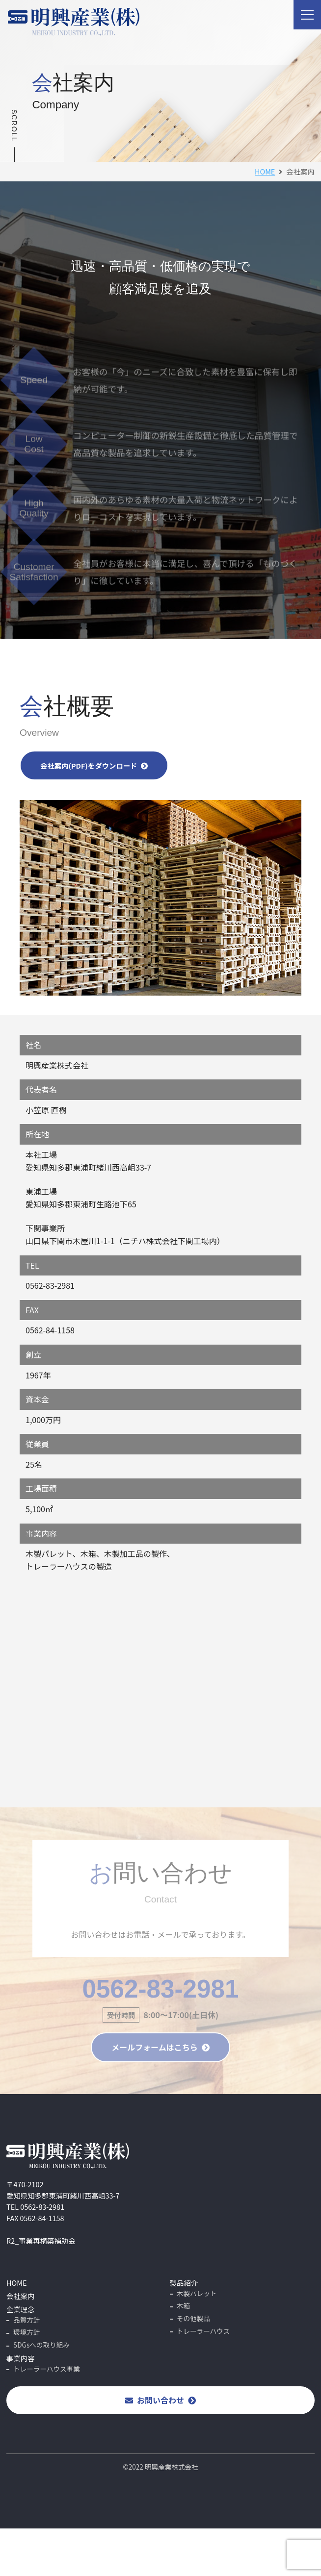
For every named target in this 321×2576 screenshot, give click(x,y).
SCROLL (14, 125)
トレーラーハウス (203, 2331)
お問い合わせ (160, 2400)
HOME (265, 171)
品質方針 (26, 2320)
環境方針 (26, 2332)
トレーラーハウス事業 (46, 2369)
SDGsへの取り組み (41, 2345)
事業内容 (20, 2358)
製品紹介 (184, 2282)
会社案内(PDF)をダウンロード (94, 765)
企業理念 (20, 2309)
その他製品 (193, 2318)
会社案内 (20, 2296)
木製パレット (197, 2293)
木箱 (183, 2305)
